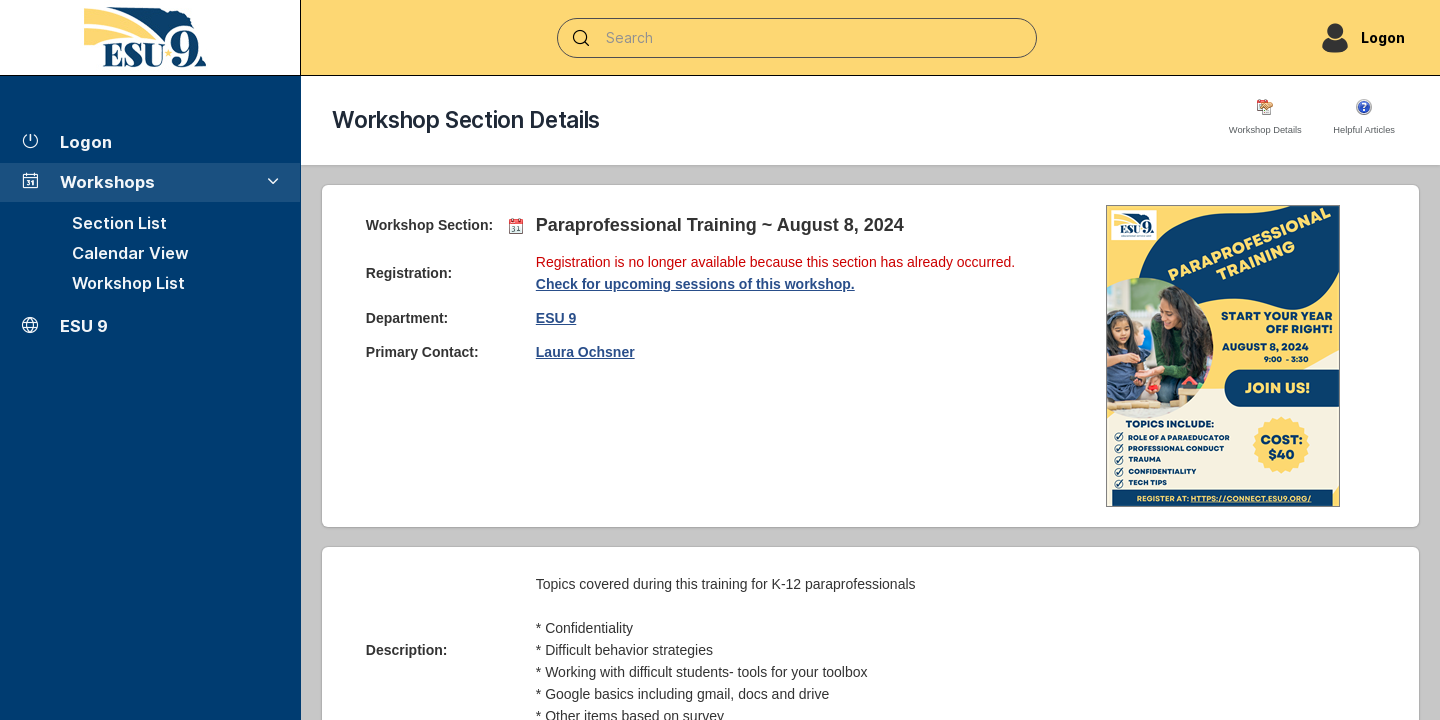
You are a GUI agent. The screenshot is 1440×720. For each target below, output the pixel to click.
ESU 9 (556, 318)
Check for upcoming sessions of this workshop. (695, 284)
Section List (119, 223)
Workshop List (128, 283)
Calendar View (130, 253)
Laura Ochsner (585, 352)
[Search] (797, 38)
